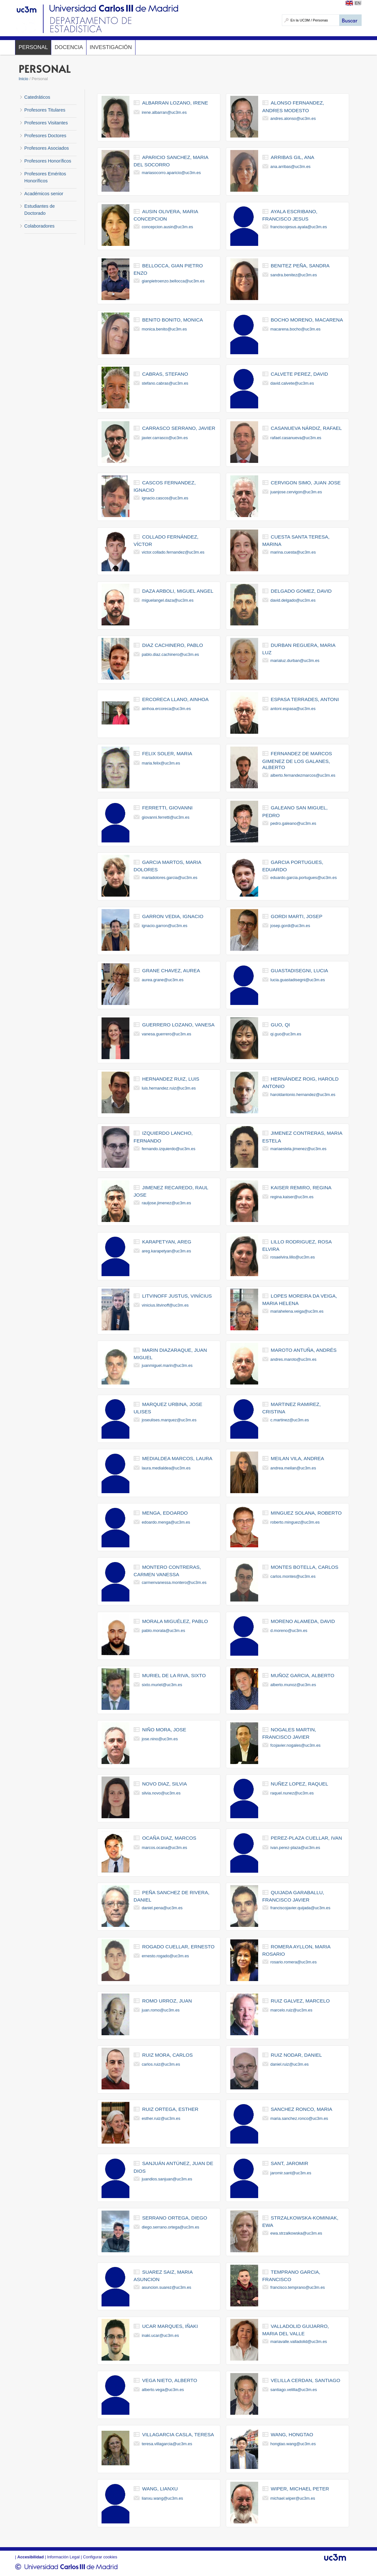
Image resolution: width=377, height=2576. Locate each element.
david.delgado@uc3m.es (293, 600)
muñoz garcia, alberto (302, 1675)
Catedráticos (37, 97)
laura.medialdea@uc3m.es (166, 1468)
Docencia (68, 47)
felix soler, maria (167, 753)
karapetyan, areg (166, 1241)
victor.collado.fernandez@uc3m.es (173, 552)
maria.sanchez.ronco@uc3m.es (299, 2118)
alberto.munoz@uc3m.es (293, 1684)
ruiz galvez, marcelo (300, 2000)
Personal (33, 47)
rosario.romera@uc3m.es (293, 1962)
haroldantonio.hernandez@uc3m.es (302, 1094)
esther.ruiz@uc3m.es (161, 2118)
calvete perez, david (299, 374)
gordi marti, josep (296, 916)
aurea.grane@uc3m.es (162, 979)
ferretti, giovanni (167, 807)
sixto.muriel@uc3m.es (162, 1684)
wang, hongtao (292, 2434)
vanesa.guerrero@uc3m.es (166, 1034)
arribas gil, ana (292, 157)
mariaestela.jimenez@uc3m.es (298, 1148)
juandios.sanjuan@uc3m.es (167, 2179)
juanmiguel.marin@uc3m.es (167, 1365)
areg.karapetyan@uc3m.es (166, 1251)
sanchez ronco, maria (301, 2109)
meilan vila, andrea (297, 1458)
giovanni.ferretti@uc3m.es (165, 817)
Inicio (23, 78)
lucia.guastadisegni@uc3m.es (297, 979)
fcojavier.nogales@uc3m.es (295, 1745)
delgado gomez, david (301, 591)
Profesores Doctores (45, 135)
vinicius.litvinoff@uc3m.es (165, 1305)
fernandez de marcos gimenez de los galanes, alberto (297, 760)
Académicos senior (43, 193)
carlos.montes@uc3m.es (293, 1576)
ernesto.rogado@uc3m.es (165, 1955)
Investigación (111, 47)
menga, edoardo (165, 1513)
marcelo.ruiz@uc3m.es (291, 2010)
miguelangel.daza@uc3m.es (167, 600)
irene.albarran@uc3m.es (164, 112)
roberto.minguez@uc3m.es (295, 1522)
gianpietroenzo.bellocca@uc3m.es (173, 281)
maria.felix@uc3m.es (161, 763)
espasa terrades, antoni (305, 699)
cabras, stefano (165, 374)
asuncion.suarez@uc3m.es (166, 2287)
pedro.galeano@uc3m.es (293, 823)
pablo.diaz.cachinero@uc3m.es (170, 654)
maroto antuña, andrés (303, 1350)
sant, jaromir (289, 2163)
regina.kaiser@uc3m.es (292, 1196)
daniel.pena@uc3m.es (162, 1907)
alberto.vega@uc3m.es (163, 2389)
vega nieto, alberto (169, 2380)
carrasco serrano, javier (178, 428)
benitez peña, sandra (300, 265)
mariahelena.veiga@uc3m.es (297, 1311)
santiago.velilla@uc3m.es (293, 2389)
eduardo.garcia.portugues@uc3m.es (303, 877)
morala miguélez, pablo (175, 1621)
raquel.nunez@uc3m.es (292, 1793)
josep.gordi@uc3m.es (290, 925)
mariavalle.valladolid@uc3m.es (298, 2341)
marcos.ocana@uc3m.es (164, 1847)
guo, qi (280, 1024)
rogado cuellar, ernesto (178, 1946)
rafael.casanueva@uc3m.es (295, 437)
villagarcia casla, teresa (178, 2434)
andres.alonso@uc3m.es (293, 118)
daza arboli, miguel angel (177, 591)
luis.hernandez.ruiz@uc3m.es (169, 1088)
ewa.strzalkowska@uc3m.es (296, 2233)
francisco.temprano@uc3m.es (297, 2287)
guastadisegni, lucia (299, 970)
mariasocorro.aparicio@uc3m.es (171, 172)
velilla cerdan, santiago (305, 2380)
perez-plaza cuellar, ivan (306, 1838)
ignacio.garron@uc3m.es (164, 925)
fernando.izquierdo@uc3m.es (168, 1148)
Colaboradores (39, 226)
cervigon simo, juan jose (305, 482)
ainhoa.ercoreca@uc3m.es (166, 708)
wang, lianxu (160, 2488)
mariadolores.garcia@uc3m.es (169, 877)
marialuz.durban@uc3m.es (294, 660)
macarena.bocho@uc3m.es (295, 329)
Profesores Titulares (44, 110)
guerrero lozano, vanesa (178, 1024)
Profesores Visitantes (46, 122)
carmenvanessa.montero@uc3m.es (174, 1582)
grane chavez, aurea (171, 970)
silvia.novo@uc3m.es (161, 1793)
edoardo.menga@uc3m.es (166, 1522)
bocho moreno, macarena (307, 319)
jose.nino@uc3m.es (160, 1738)
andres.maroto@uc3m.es (293, 1359)
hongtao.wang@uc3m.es (293, 2443)
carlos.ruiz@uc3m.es (161, 2064)
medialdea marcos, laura (177, 1458)
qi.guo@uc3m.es (285, 1034)
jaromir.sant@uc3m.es (290, 2172)
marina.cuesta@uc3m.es (293, 552)
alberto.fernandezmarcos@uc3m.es (302, 775)
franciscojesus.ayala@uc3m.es (298, 226)
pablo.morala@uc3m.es (163, 1630)
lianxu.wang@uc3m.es (162, 2498)
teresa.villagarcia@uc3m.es (167, 2443)
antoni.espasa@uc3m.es (293, 708)
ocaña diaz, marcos (169, 1838)
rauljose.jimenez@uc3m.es (166, 1202)
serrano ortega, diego (174, 2218)
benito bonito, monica (172, 319)
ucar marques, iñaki (170, 2326)
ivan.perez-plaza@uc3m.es (295, 1847)
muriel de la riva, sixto (174, 1675)
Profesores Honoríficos (47, 160)
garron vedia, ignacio (172, 916)
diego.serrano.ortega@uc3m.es (170, 2227)
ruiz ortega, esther (170, 2109)
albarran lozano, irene (175, 102)
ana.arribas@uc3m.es (290, 166)
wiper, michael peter (300, 2488)
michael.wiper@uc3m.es (292, 2498)
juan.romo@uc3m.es (160, 2010)
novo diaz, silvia (164, 1783)
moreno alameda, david (303, 1621)
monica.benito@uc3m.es (164, 329)
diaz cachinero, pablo (172, 645)
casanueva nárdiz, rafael (306, 428)
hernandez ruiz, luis (170, 1079)
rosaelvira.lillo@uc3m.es (292, 1257)
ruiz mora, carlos (167, 2055)
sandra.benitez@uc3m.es (293, 274)
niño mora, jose (164, 1729)
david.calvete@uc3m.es (292, 383)
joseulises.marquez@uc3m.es (169, 1420)
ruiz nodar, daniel (296, 2055)
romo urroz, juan (167, 2000)
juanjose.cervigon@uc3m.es (296, 491)
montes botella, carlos (304, 1567)
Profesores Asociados (46, 148)
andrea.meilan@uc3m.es (293, 1468)
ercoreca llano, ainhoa (175, 699)
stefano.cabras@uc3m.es (165, 383)
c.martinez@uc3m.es (289, 1420)
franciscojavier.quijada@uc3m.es (300, 1907)
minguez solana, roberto (306, 1513)
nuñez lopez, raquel (299, 1783)
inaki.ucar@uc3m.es (160, 2335)
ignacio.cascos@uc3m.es (165, 498)
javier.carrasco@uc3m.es (165, 437)
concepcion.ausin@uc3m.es (167, 226)
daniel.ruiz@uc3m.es (289, 2064)
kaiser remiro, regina (301, 1187)
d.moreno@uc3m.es (288, 1630)
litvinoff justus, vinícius (177, 1296)
